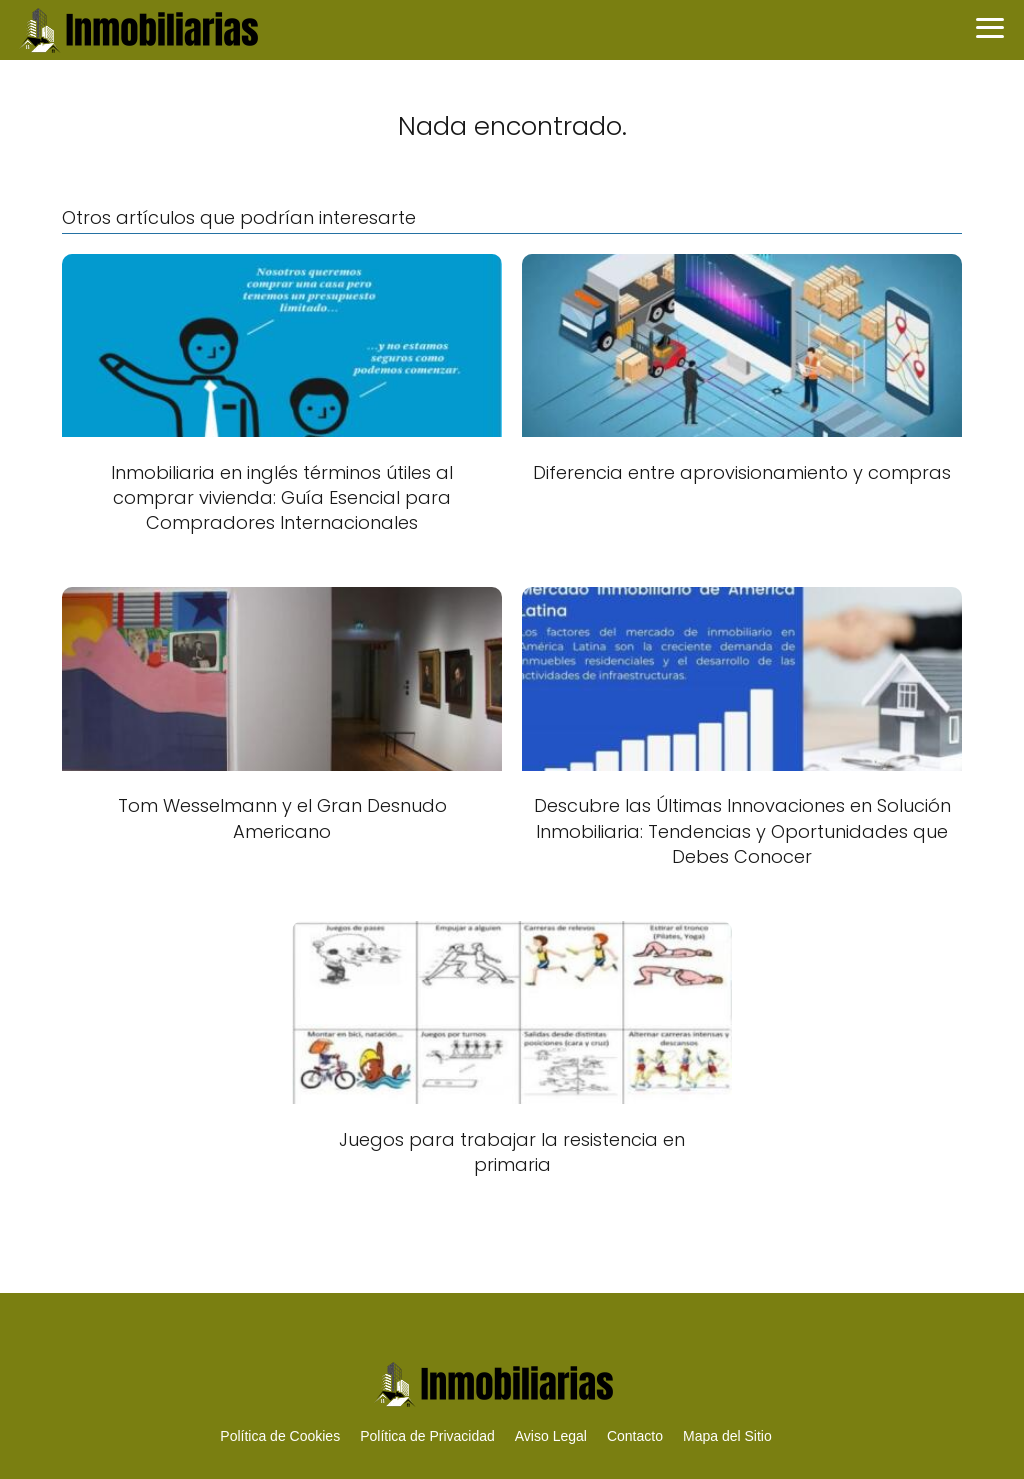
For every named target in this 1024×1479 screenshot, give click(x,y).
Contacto (635, 1436)
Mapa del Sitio (727, 1436)
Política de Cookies (280, 1436)
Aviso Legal (551, 1436)
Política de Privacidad (427, 1436)
